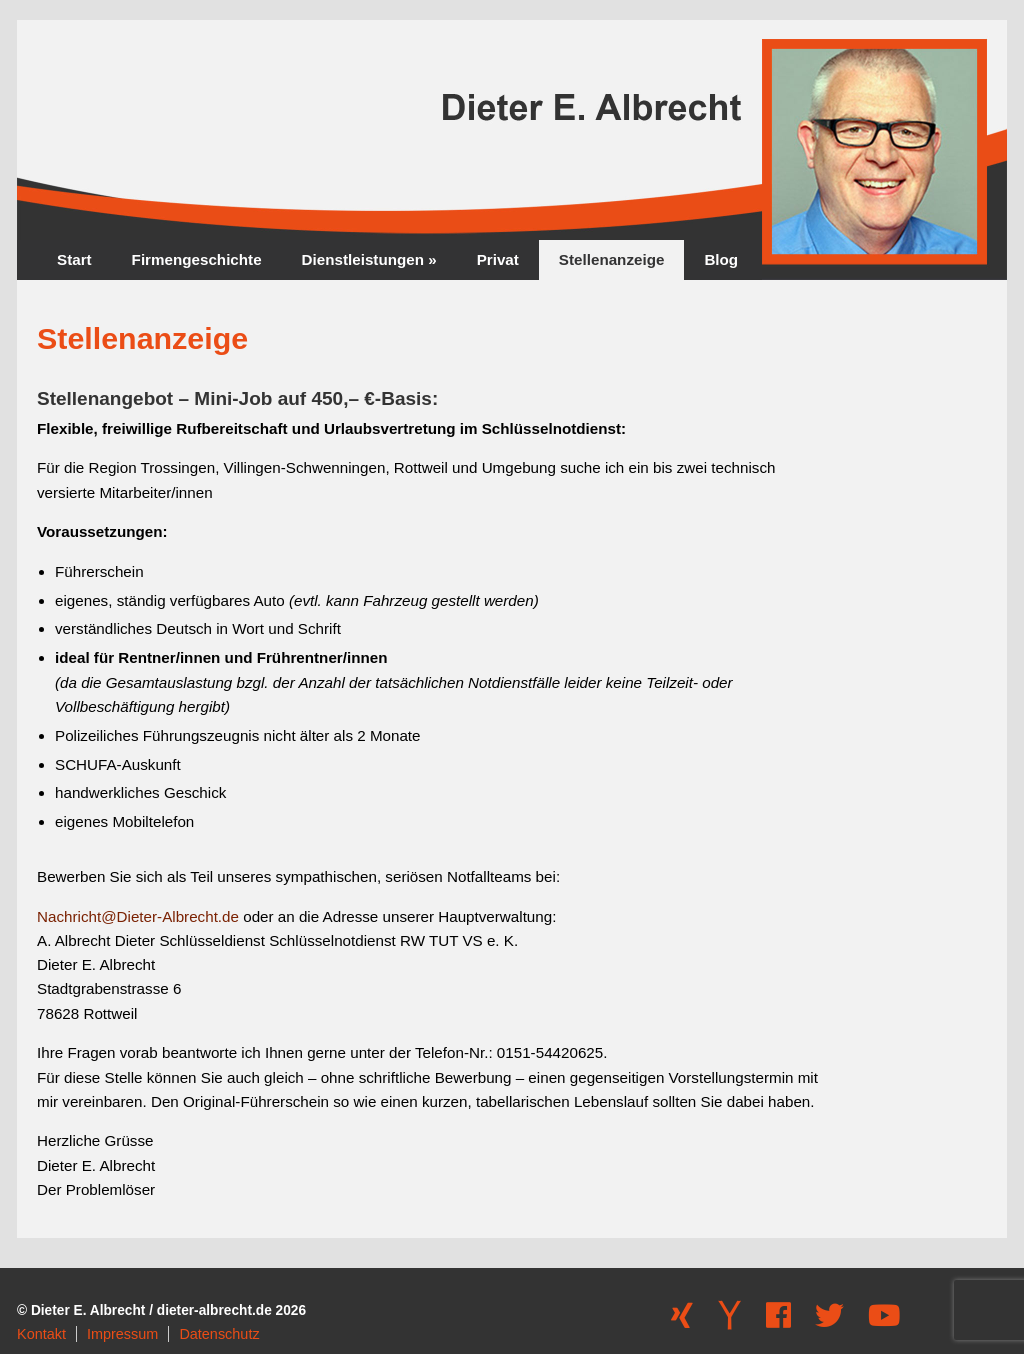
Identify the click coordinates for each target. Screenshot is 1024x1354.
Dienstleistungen (369, 259)
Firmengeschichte (197, 259)
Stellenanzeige (612, 259)
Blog (721, 259)
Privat (498, 259)
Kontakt (41, 1334)
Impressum (122, 1334)
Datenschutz (219, 1334)
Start (74, 259)
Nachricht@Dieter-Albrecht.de (138, 916)
